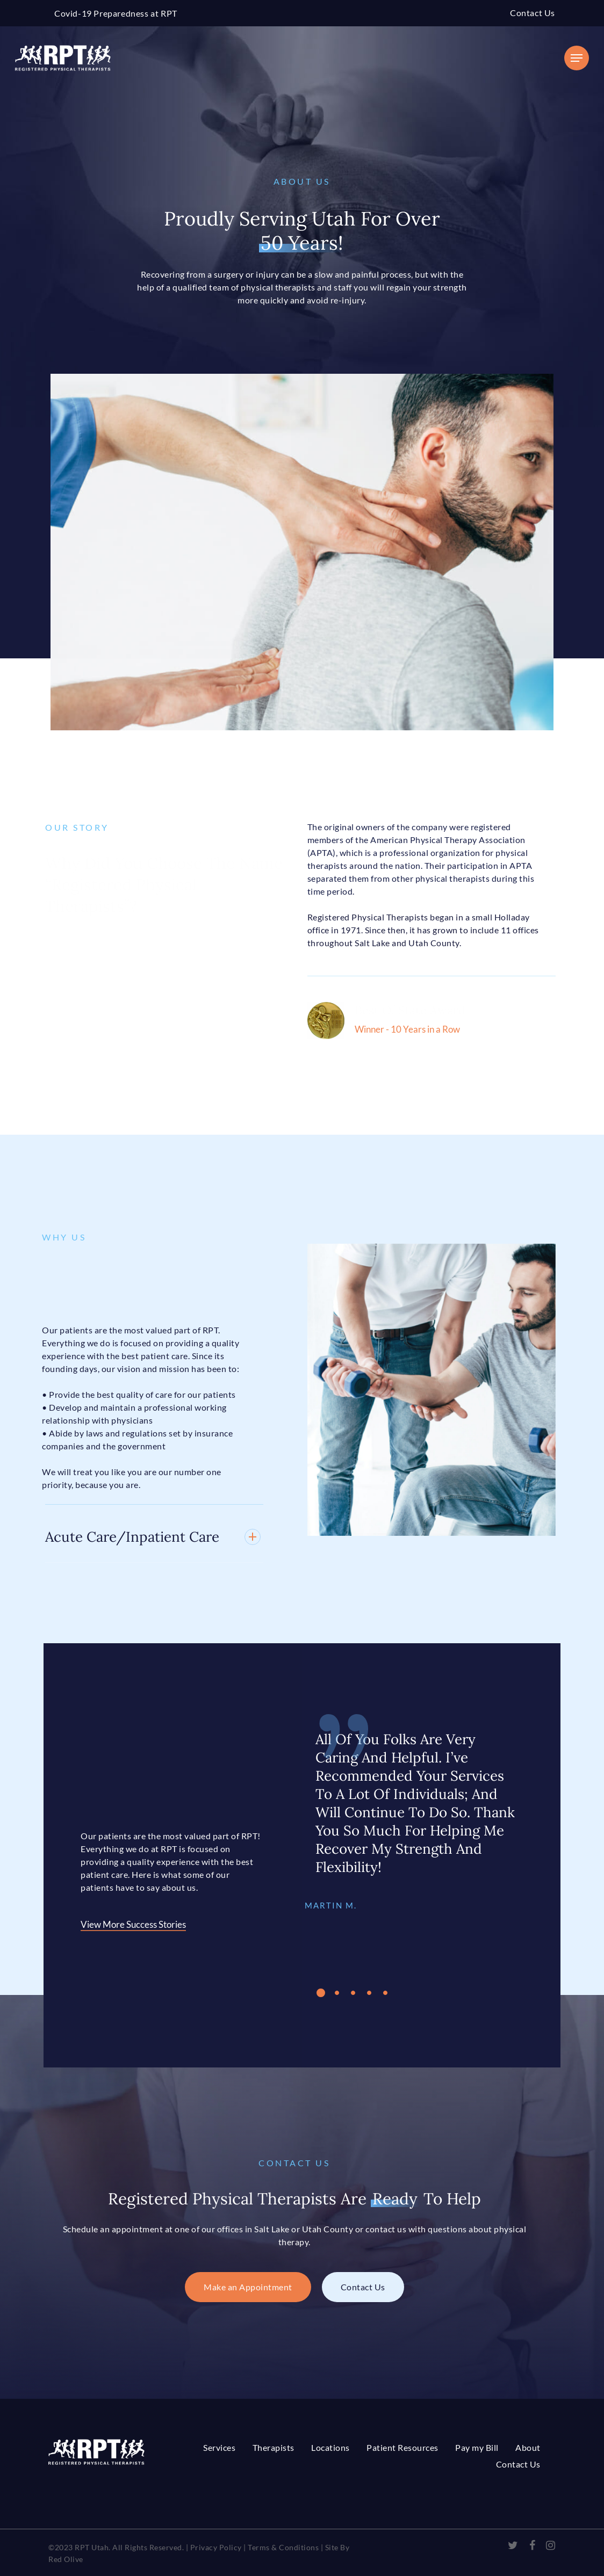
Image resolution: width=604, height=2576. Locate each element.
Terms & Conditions (283, 2547)
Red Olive (65, 2559)
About (528, 2447)
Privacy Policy (216, 2547)
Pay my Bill (477, 2447)
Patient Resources (402, 2447)
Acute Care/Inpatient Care (135, 1536)
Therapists (273, 2447)
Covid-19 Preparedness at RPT (115, 13)
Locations (330, 2447)
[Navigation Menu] (576, 58)
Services (219, 2447)
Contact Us (532, 13)
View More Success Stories (115, 1924)
